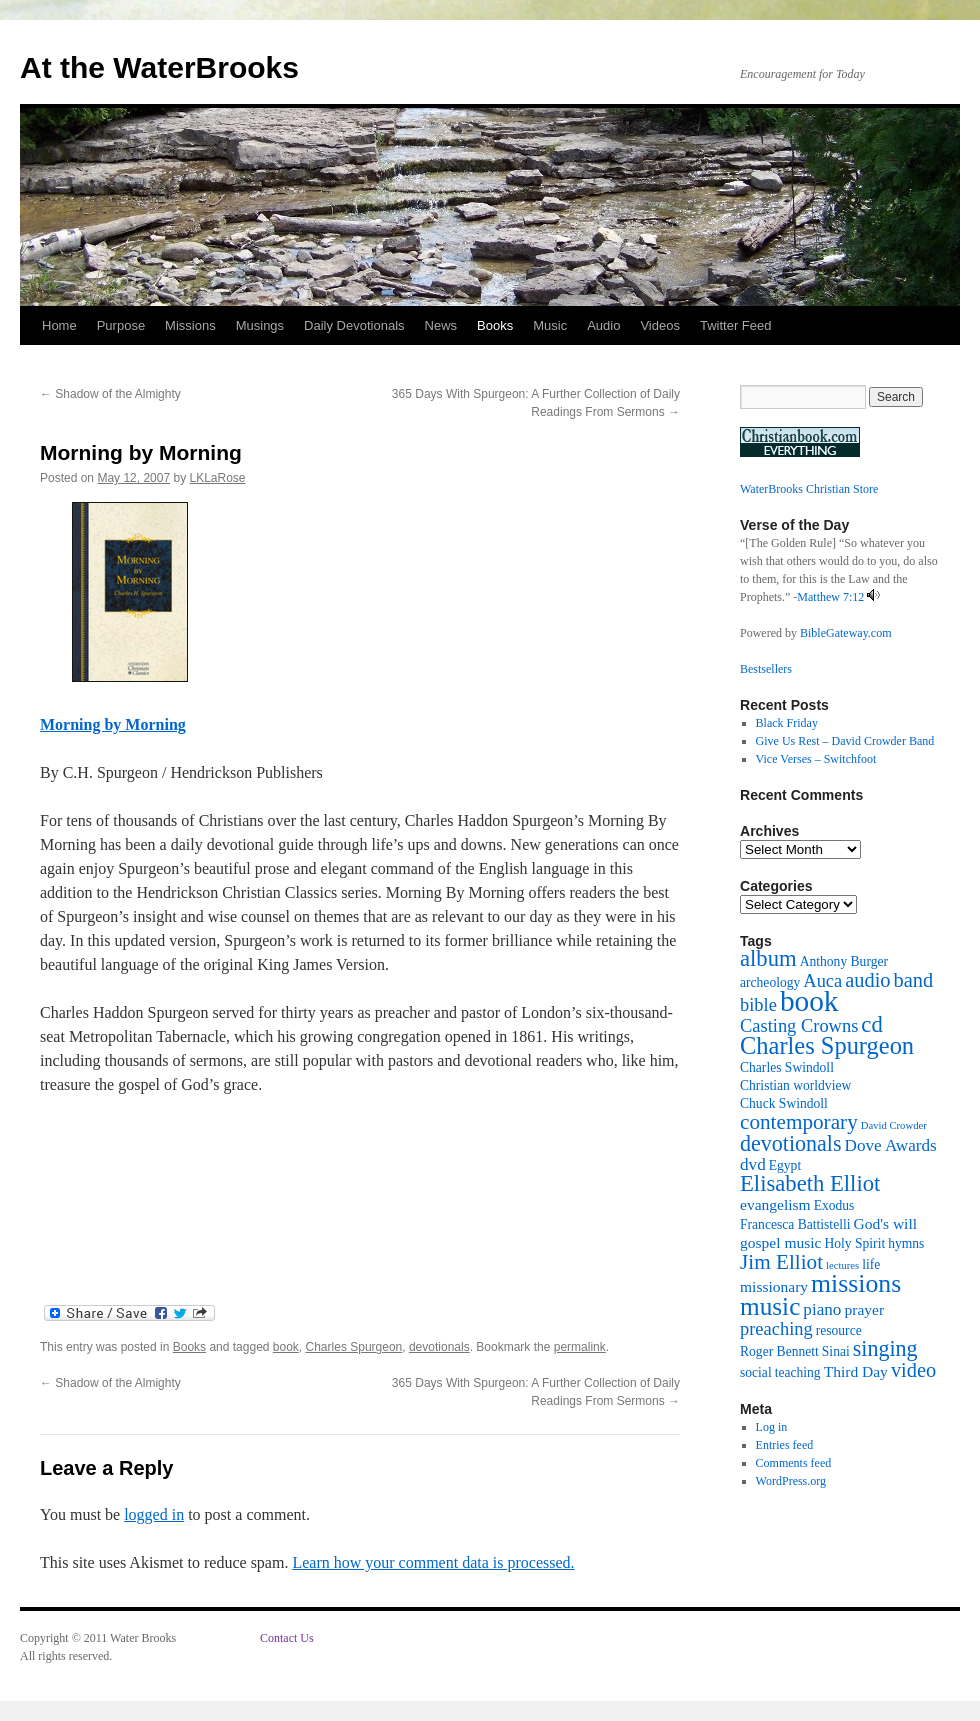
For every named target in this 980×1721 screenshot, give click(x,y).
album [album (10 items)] (768, 958)
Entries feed (785, 1445)
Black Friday (787, 723)
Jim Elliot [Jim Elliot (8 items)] (781, 1262)
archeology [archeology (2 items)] (770, 982)
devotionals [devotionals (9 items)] (791, 1143)
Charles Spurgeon (354, 1347)
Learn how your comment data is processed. (433, 1562)
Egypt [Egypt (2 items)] (785, 1165)
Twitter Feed (736, 325)
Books (495, 325)
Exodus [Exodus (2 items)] (834, 1205)
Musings (260, 325)
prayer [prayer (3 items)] (864, 1309)
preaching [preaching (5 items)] (776, 1329)
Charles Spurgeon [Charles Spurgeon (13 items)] (827, 1045)
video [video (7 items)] (913, 1370)
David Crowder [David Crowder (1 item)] (894, 1125)
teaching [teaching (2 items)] (798, 1372)
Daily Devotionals (354, 325)
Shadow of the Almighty (110, 394)
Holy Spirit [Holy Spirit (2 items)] (854, 1243)
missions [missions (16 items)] (856, 1283)
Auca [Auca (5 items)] (822, 981)
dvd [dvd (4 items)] (753, 1164)
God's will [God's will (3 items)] (885, 1223)
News (441, 325)
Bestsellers (766, 669)
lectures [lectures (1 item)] (842, 1265)
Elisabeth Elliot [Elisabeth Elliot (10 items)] (810, 1183)
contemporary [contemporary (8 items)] (799, 1122)
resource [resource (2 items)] (839, 1330)
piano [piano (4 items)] (822, 1309)
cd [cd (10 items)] (871, 1024)
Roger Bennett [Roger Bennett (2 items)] (779, 1351)
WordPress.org (791, 1481)
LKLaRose (217, 478)
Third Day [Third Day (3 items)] (856, 1371)
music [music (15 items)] (770, 1306)
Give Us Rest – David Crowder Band (845, 741)
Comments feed (794, 1463)
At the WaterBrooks (159, 67)
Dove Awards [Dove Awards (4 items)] (891, 1145)
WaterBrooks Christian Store (809, 489)
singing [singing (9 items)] (885, 1348)
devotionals (439, 1347)
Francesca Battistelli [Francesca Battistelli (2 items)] (795, 1224)
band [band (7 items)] (914, 980)
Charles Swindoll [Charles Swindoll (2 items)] (787, 1067)
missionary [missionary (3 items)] (774, 1286)
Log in (772, 1427)
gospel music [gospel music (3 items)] (780, 1242)
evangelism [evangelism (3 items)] (775, 1204)
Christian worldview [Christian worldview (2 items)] (795, 1085)
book (286, 1347)
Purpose (121, 325)
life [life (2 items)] (871, 1264)
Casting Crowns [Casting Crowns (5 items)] (799, 1026)
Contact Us (287, 1638)
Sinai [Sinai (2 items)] (836, 1351)
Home (59, 325)
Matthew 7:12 (830, 597)
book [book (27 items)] (809, 1001)
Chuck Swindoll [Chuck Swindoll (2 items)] (784, 1103)
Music (550, 325)
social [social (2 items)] (756, 1372)
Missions (190, 325)
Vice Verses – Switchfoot (816, 759)
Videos (660, 325)
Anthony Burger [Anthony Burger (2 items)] (844, 961)
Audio (603, 325)
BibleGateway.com (846, 633)
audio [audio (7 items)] (867, 980)
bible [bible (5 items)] (758, 1005)
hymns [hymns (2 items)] (906, 1243)
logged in (154, 1514)
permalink (580, 1347)
